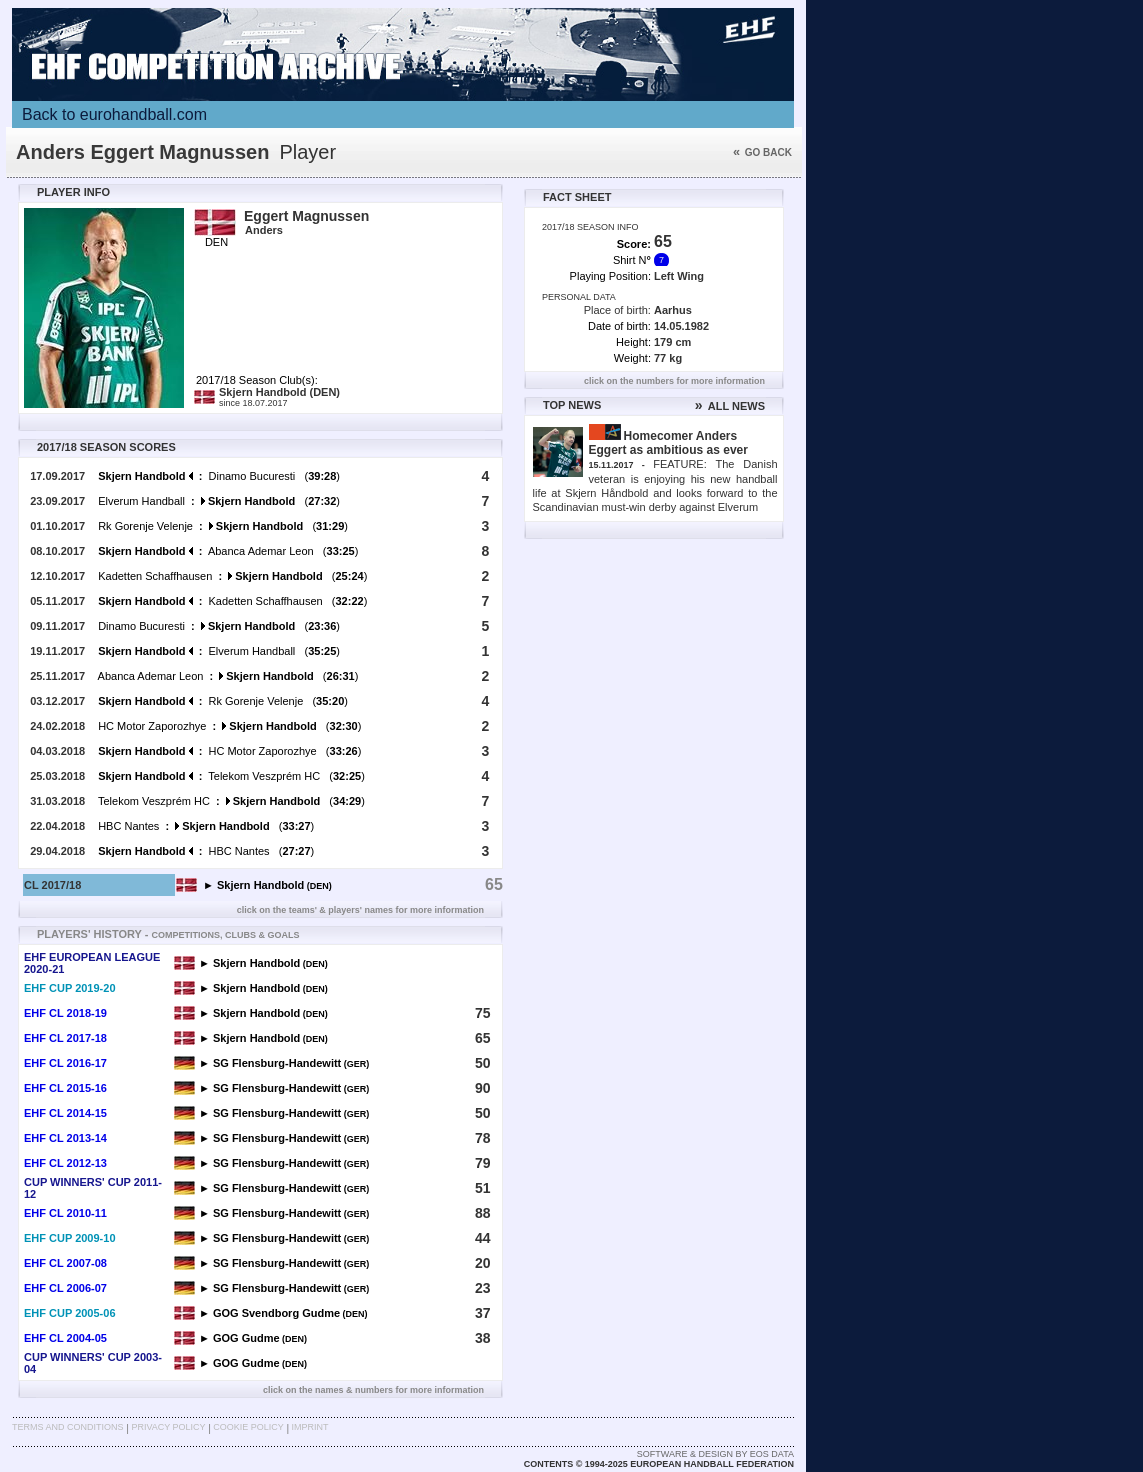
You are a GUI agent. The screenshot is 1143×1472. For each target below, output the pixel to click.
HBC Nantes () (206, 826)
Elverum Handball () (219, 501)
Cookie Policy (248, 1427)
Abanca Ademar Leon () (228, 551)
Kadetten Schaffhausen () (232, 576)
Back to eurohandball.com (114, 114)
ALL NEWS (730, 406)
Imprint (310, 1427)
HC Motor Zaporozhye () (229, 726)
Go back (762, 152)
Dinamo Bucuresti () (219, 476)
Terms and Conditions (68, 1427)
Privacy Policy (168, 1427)
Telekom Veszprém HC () (231, 776)
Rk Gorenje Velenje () (223, 526)
